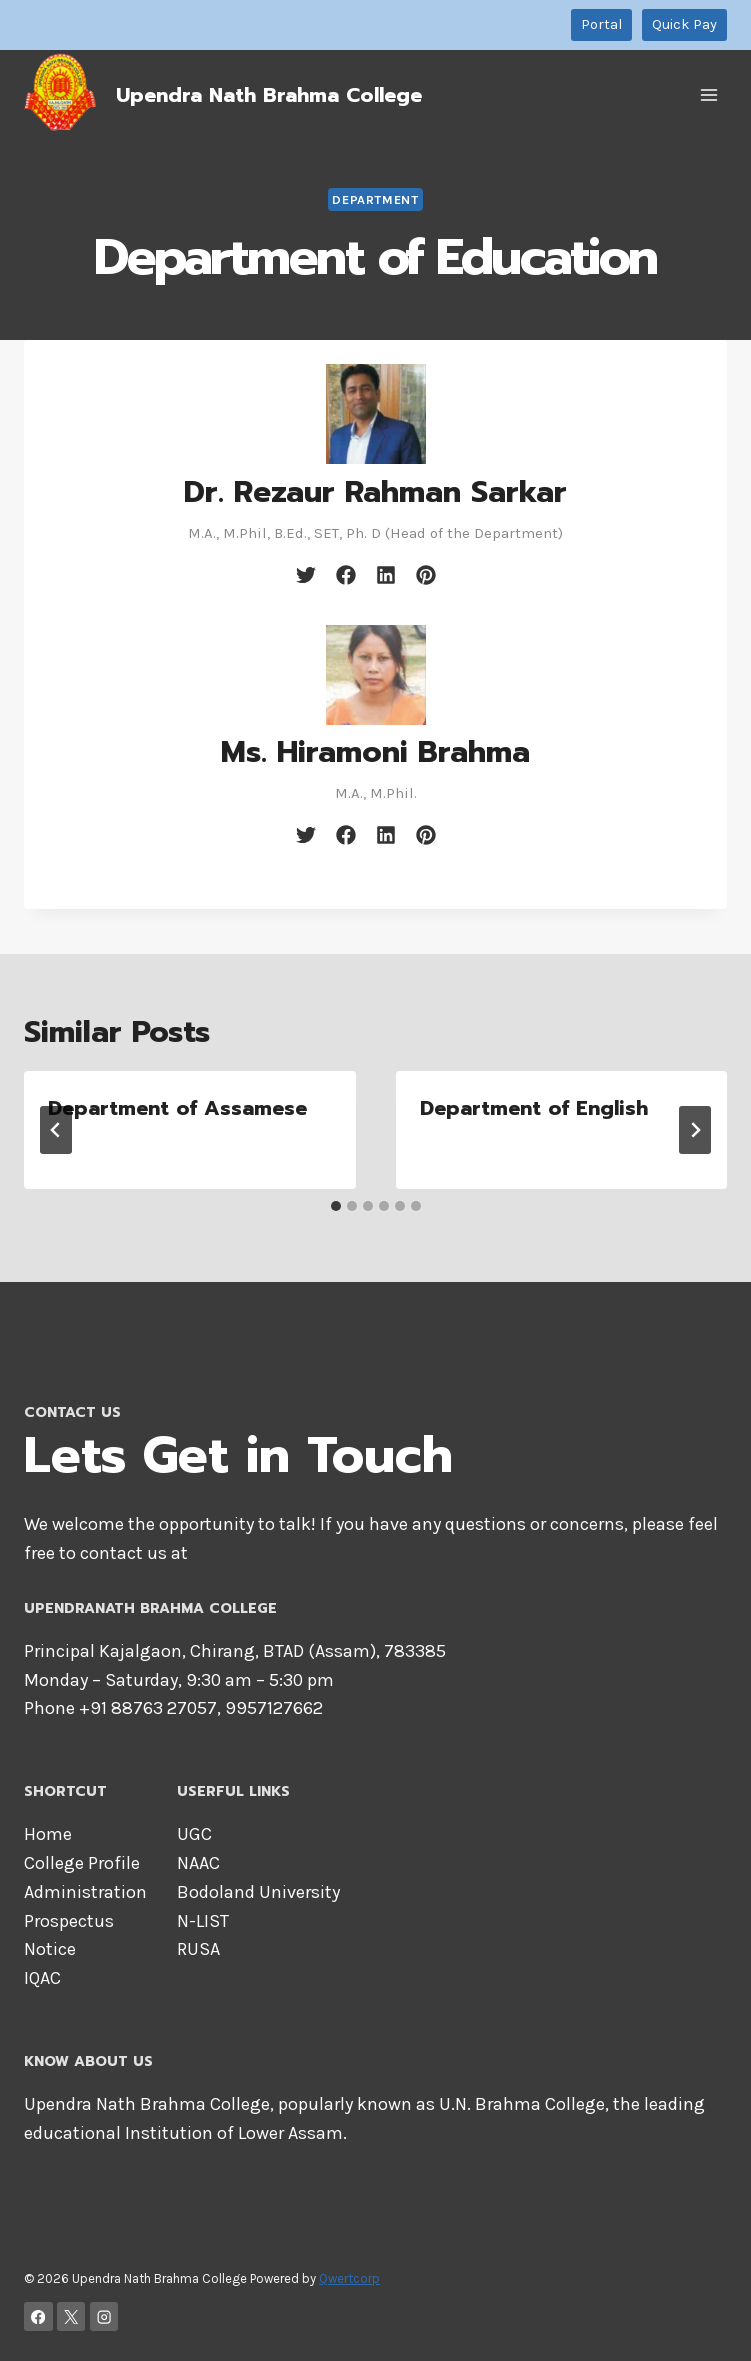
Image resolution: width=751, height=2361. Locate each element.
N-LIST (203, 1921)
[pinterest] (426, 575)
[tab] (336, 1206)
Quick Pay (684, 24)
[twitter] (306, 575)
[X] (71, 2316)
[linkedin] (386, 575)
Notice (50, 1949)
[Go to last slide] (56, 1130)
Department (375, 199)
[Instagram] (104, 2316)
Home (48, 1834)
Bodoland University (258, 1892)
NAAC (198, 1863)
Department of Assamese (177, 1108)
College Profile (82, 1863)
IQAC (42, 1978)
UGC (194, 1834)
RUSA (198, 1949)
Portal (601, 24)
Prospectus (69, 1921)
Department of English (534, 1108)
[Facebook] (38, 2316)
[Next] (695, 1130)
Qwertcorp (349, 2278)
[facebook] (346, 575)
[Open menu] (708, 94)
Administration (85, 1892)
